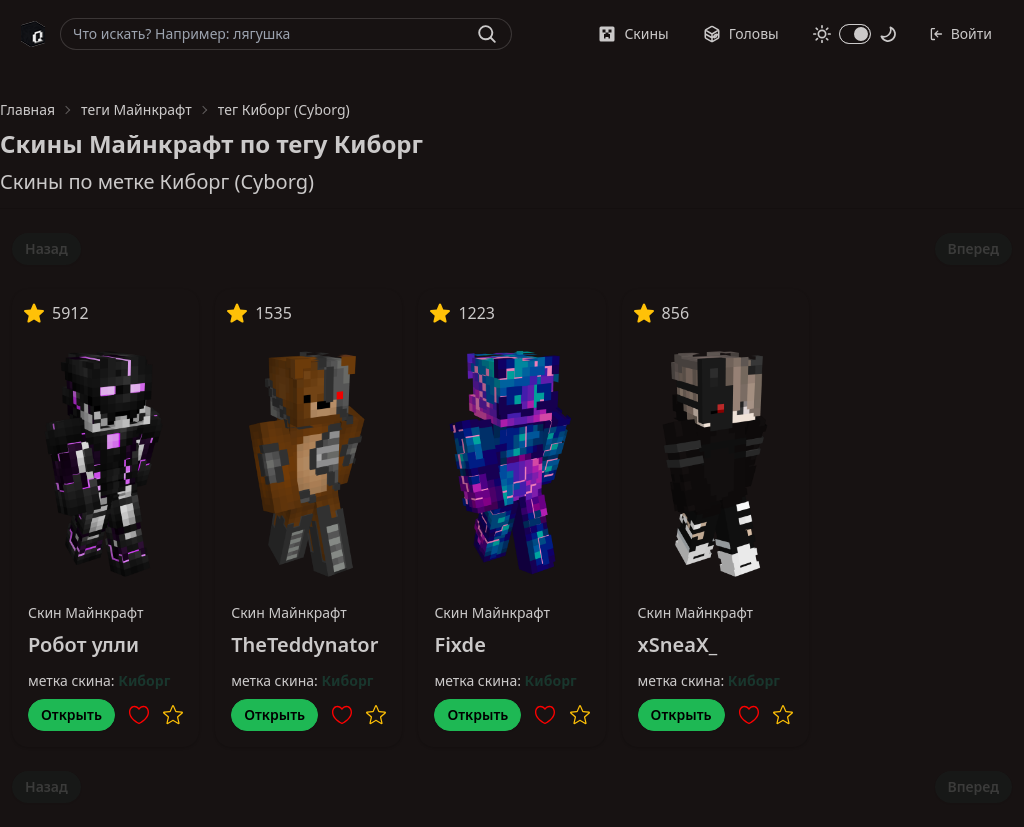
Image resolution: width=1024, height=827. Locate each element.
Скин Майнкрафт (86, 612)
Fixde (459, 644)
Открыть (71, 714)
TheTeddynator (304, 644)
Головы (741, 33)
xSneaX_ (678, 644)
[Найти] (487, 34)
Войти (960, 33)
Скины (633, 33)
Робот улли (83, 644)
